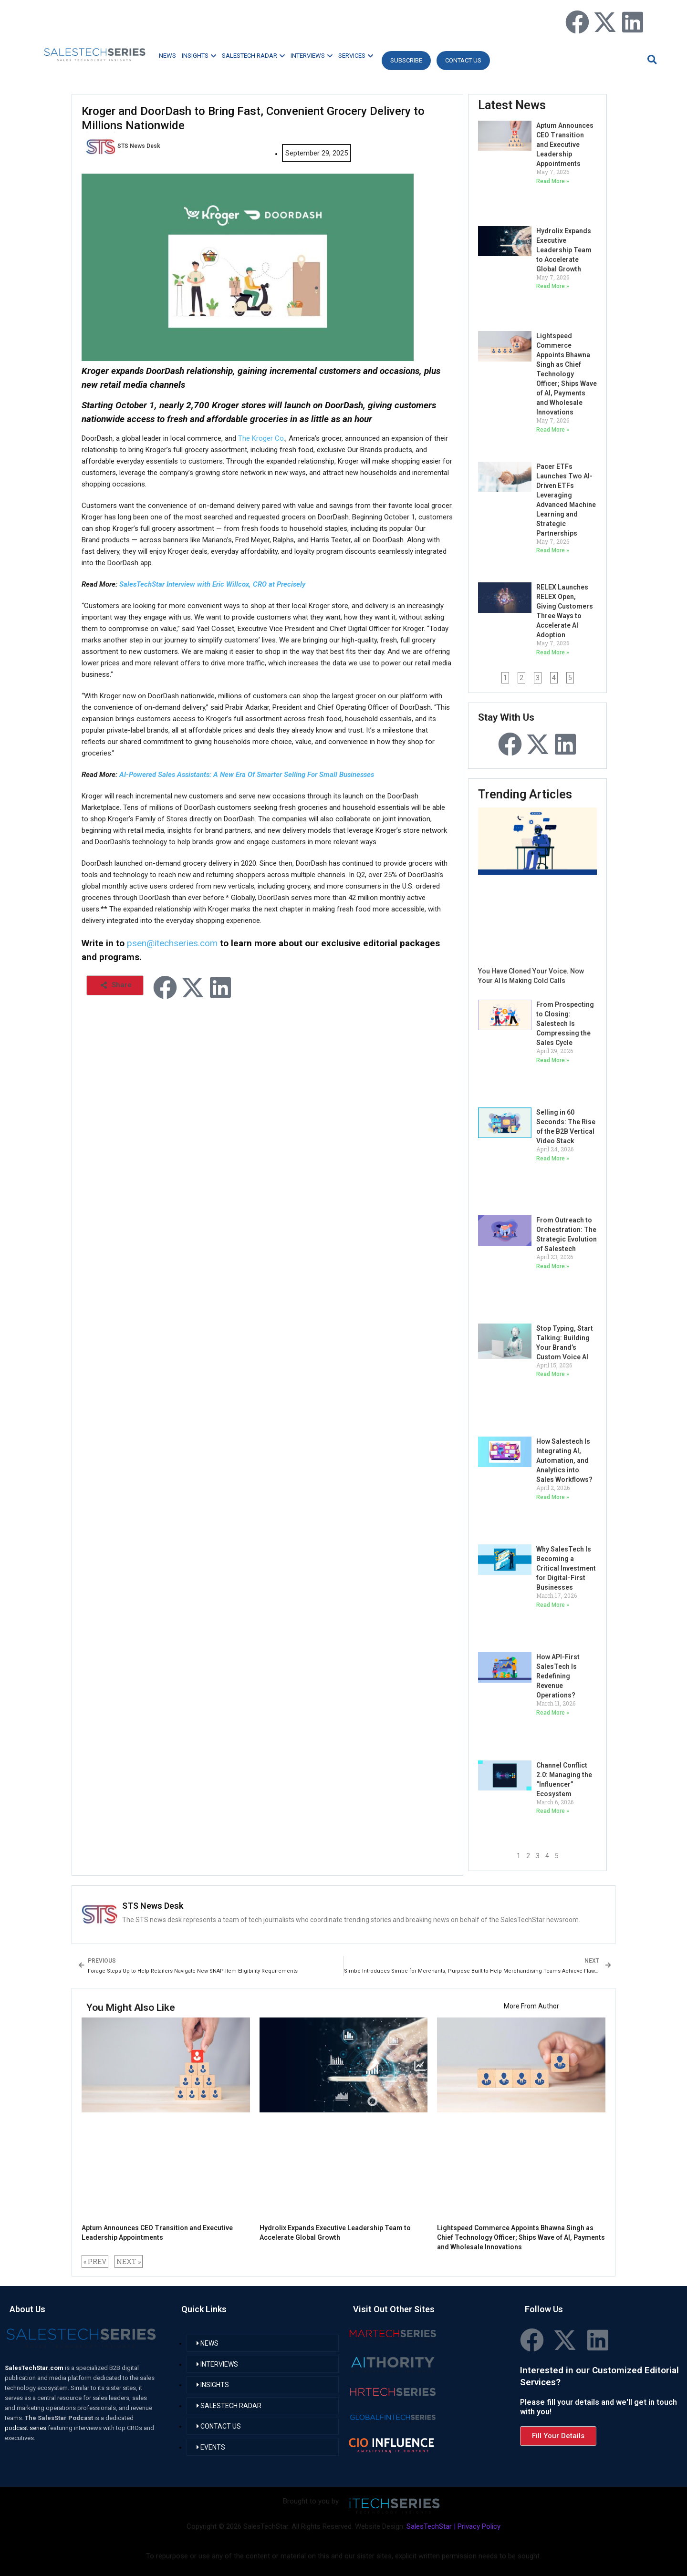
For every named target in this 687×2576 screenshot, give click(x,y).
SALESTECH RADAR (253, 55)
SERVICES (355, 55)
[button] (650, 59)
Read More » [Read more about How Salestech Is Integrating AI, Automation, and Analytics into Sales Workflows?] (552, 1497)
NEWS (167, 55)
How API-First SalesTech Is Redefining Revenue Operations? (558, 1676)
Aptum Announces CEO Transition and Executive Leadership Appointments (564, 144)
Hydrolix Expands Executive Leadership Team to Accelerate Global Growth (564, 250)
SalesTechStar (429, 2526)
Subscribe (406, 60)
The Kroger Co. (261, 438)
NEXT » (128, 2261)
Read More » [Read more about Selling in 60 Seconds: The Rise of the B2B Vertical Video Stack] (552, 1158)
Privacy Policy (479, 2526)
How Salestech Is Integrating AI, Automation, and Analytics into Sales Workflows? (564, 1460)
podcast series (26, 2427)
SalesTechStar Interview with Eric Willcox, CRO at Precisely (212, 584)
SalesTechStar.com (35, 2367)
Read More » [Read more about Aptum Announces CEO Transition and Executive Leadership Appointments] (552, 181)
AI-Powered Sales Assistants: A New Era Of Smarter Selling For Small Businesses (246, 774)
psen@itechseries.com (172, 943)
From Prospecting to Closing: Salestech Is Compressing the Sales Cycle (565, 1023)
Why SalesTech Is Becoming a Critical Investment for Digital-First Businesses (566, 1568)
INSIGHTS (199, 55)
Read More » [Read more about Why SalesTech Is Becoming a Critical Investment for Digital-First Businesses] (552, 1605)
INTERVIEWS (312, 55)
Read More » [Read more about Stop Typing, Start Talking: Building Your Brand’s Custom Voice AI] (552, 1374)
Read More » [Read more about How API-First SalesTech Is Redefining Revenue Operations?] (552, 1712)
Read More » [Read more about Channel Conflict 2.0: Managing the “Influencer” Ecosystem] (552, 1811)
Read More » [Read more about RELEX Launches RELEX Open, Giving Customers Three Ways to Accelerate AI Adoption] (552, 652)
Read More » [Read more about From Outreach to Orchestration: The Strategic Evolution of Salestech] (552, 1266)
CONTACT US (463, 60)
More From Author (531, 2006)
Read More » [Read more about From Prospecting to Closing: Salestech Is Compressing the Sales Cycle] (552, 1060)
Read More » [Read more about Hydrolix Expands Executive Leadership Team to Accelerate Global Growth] (552, 286)
